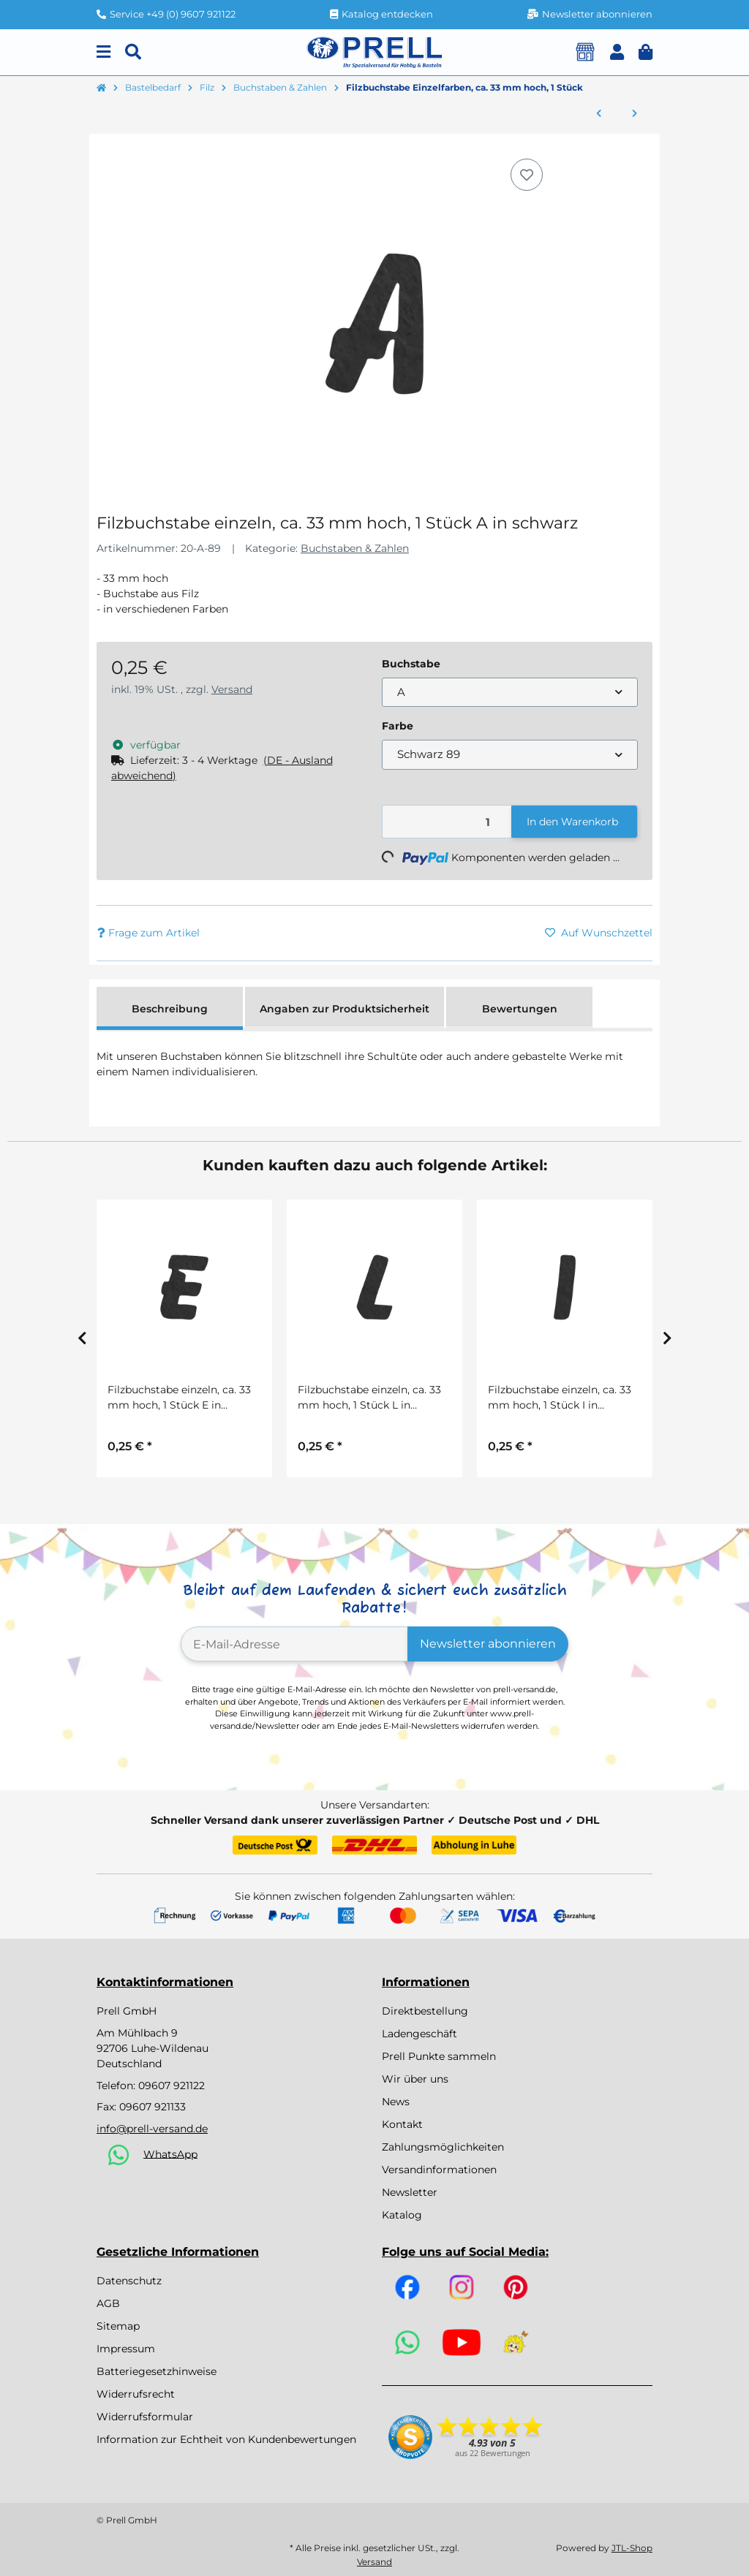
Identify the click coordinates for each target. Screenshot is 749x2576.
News (396, 2101)
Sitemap (118, 2326)
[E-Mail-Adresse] (294, 1644)
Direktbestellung (425, 2011)
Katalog (402, 2214)
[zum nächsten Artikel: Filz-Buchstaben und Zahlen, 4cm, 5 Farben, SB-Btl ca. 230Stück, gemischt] (634, 114)
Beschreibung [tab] (170, 1008)
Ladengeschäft (419, 2033)
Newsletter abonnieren (488, 1644)
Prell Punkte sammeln (439, 2056)
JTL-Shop (631, 2547)
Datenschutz (129, 2280)
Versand (231, 689)
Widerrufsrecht (136, 2394)
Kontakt (402, 2124)
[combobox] (510, 693)
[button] (617, 52)
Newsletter (409, 2192)
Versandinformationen (439, 2169)
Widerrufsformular (145, 2416)
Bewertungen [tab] (519, 1008)
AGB (108, 2303)
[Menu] (103, 52)
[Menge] (447, 822)
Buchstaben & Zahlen (355, 548)
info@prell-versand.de (152, 2128)
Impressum (126, 2348)
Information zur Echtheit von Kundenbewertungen (226, 2439)
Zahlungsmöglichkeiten (443, 2146)
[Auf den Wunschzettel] (527, 175)
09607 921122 (171, 2085)
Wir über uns (415, 2079)
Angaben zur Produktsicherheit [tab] (344, 1008)
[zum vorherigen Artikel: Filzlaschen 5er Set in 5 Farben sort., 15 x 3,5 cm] (599, 114)
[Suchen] (133, 52)
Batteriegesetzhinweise (157, 2371)
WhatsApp (170, 2153)
